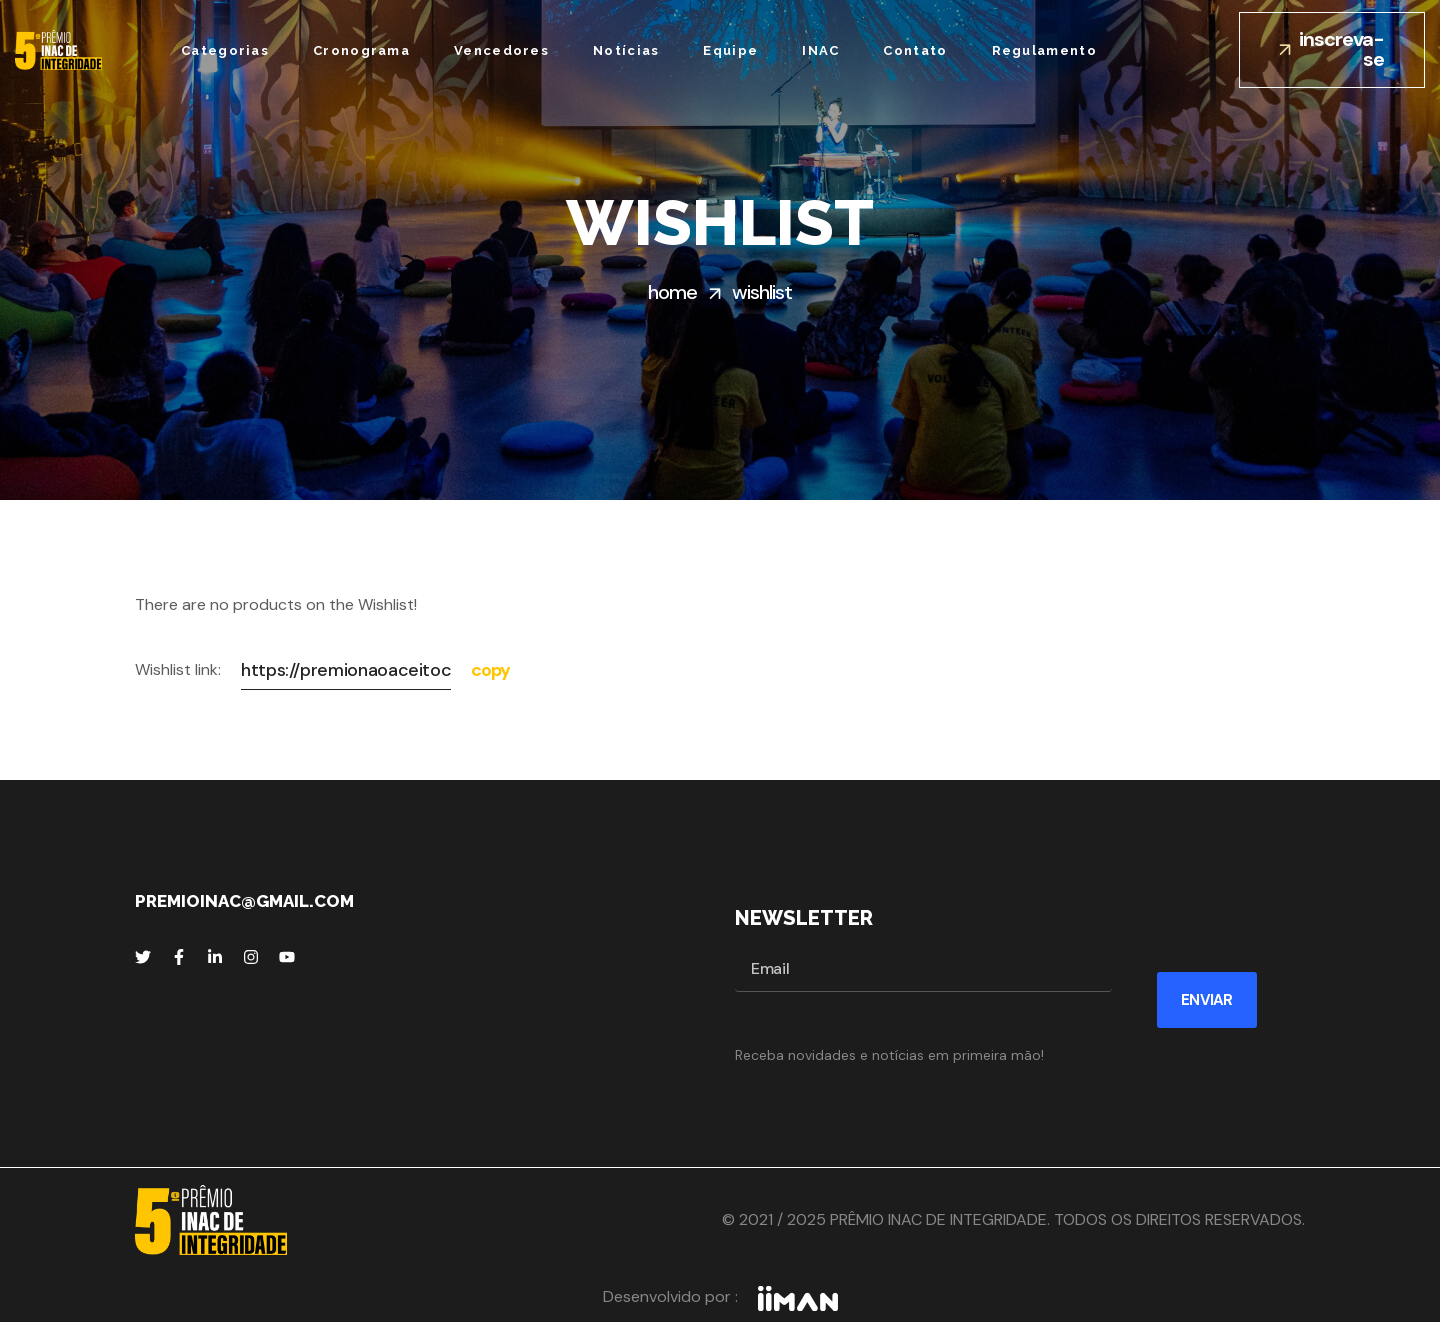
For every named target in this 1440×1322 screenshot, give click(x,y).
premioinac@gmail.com (244, 901)
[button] (1332, 50)
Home (672, 292)
